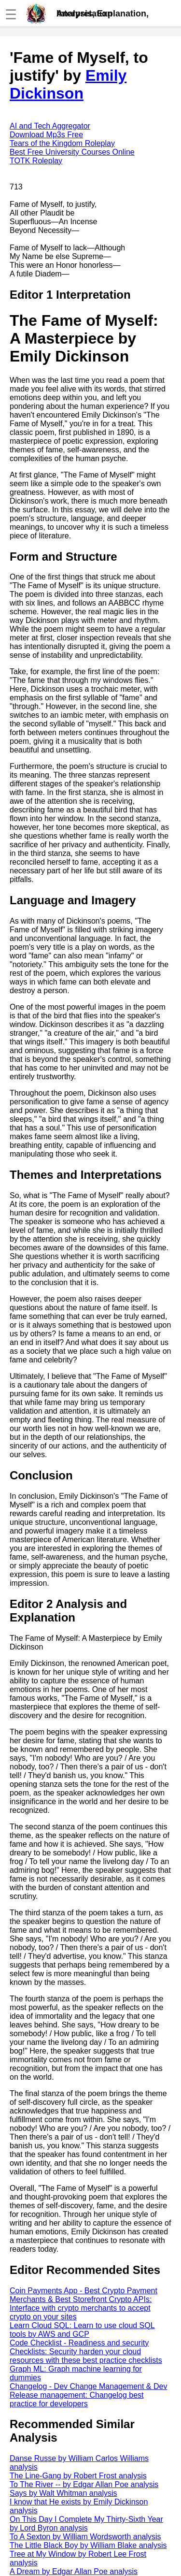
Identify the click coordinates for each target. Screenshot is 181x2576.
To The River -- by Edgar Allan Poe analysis (84, 2484)
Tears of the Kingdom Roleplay (62, 143)
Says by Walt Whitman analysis (63, 2493)
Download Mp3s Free (46, 134)
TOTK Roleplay (36, 161)
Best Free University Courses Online (72, 152)
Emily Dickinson (68, 84)
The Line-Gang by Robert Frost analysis (78, 2476)
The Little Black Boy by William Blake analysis (88, 2545)
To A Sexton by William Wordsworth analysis (85, 2537)
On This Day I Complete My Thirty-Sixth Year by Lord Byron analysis (86, 2523)
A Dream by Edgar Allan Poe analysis (74, 2571)
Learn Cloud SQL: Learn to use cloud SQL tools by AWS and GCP (82, 2329)
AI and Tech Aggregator (50, 126)
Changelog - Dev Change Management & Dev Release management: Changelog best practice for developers (88, 2395)
